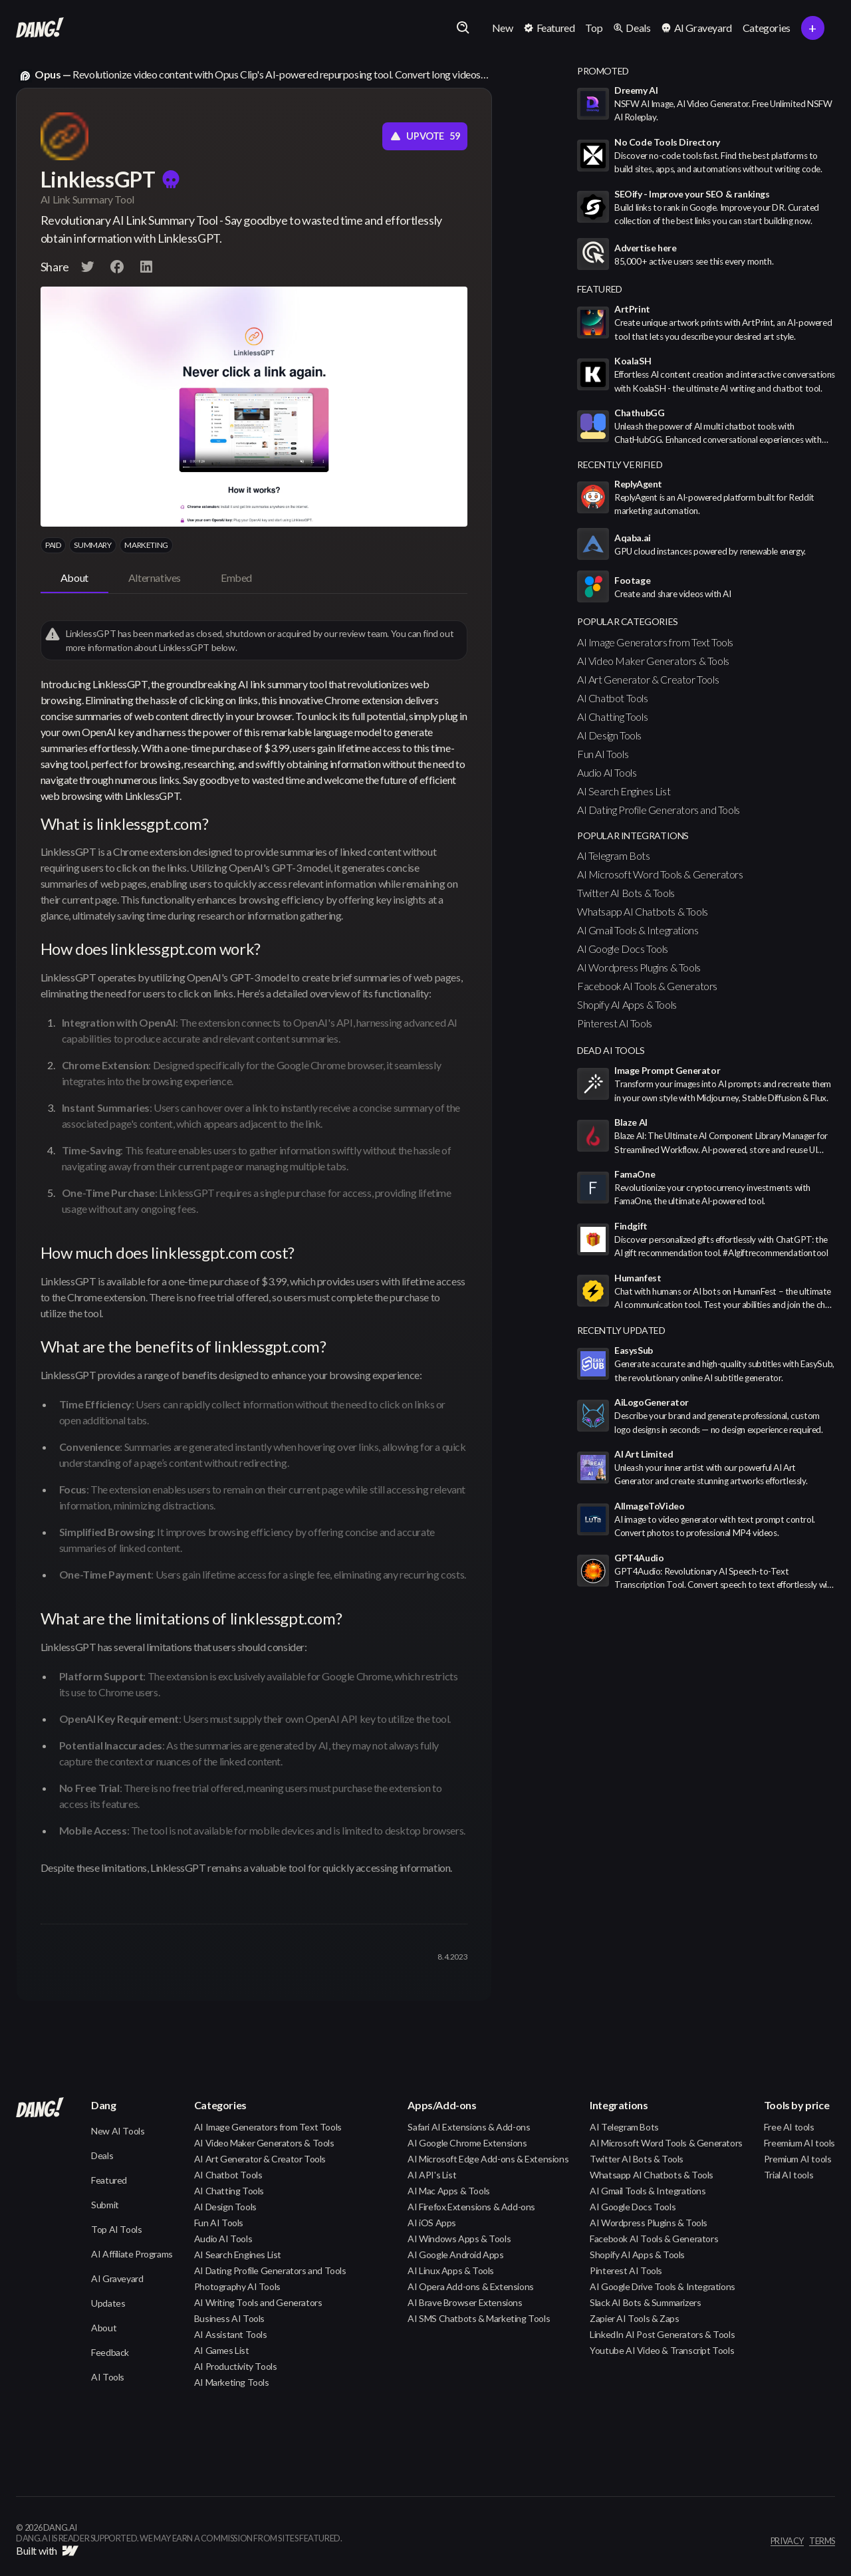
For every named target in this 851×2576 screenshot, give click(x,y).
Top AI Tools (116, 2229)
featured (599, 289)
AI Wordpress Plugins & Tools (639, 967)
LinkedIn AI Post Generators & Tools (662, 2334)
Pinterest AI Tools (614, 1023)
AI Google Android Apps (455, 2254)
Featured (109, 2180)
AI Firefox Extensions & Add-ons (471, 2206)
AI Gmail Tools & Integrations (637, 930)
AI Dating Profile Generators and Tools (658, 809)
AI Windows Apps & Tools (459, 2238)
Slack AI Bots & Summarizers (645, 2302)
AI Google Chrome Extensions (467, 2142)
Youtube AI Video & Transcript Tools (662, 2350)
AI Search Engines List (623, 791)
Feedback (110, 2352)
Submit (105, 2204)
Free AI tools (789, 2126)
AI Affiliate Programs (132, 2253)
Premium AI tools (798, 2158)
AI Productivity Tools (235, 2366)
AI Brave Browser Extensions (465, 2302)
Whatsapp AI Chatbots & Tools (642, 911)
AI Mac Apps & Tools (448, 2190)
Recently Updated (621, 1330)
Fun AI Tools (602, 753)
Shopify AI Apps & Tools (627, 1004)
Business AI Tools (229, 2318)
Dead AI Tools (611, 1050)
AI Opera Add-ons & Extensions (470, 2286)
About (103, 2327)
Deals (102, 2155)
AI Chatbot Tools (612, 698)
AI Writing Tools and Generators (258, 2302)
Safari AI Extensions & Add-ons (469, 2126)
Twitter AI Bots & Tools (626, 892)
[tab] (74, 578)
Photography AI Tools (237, 2286)
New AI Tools (117, 2130)
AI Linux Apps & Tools (451, 2270)
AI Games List (221, 2350)
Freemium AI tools (799, 2142)
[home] (40, 28)
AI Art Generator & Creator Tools (648, 679)
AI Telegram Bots (613, 855)
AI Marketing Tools (231, 2382)
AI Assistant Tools (230, 2334)
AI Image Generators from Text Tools (655, 642)
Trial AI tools (788, 2174)
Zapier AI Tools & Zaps (634, 2318)
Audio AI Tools (606, 772)
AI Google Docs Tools (622, 948)
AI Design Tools (609, 735)
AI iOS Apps (432, 2222)
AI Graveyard (117, 2278)
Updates (108, 2303)
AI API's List (432, 2174)
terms (822, 2541)
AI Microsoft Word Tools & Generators (660, 874)
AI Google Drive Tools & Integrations (662, 2286)
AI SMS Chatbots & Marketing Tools (479, 2318)
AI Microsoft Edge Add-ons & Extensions (488, 2158)
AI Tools (107, 2377)
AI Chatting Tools (612, 716)
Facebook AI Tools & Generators (647, 985)
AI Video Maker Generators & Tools (653, 660)
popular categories (627, 621)
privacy (787, 2541)
